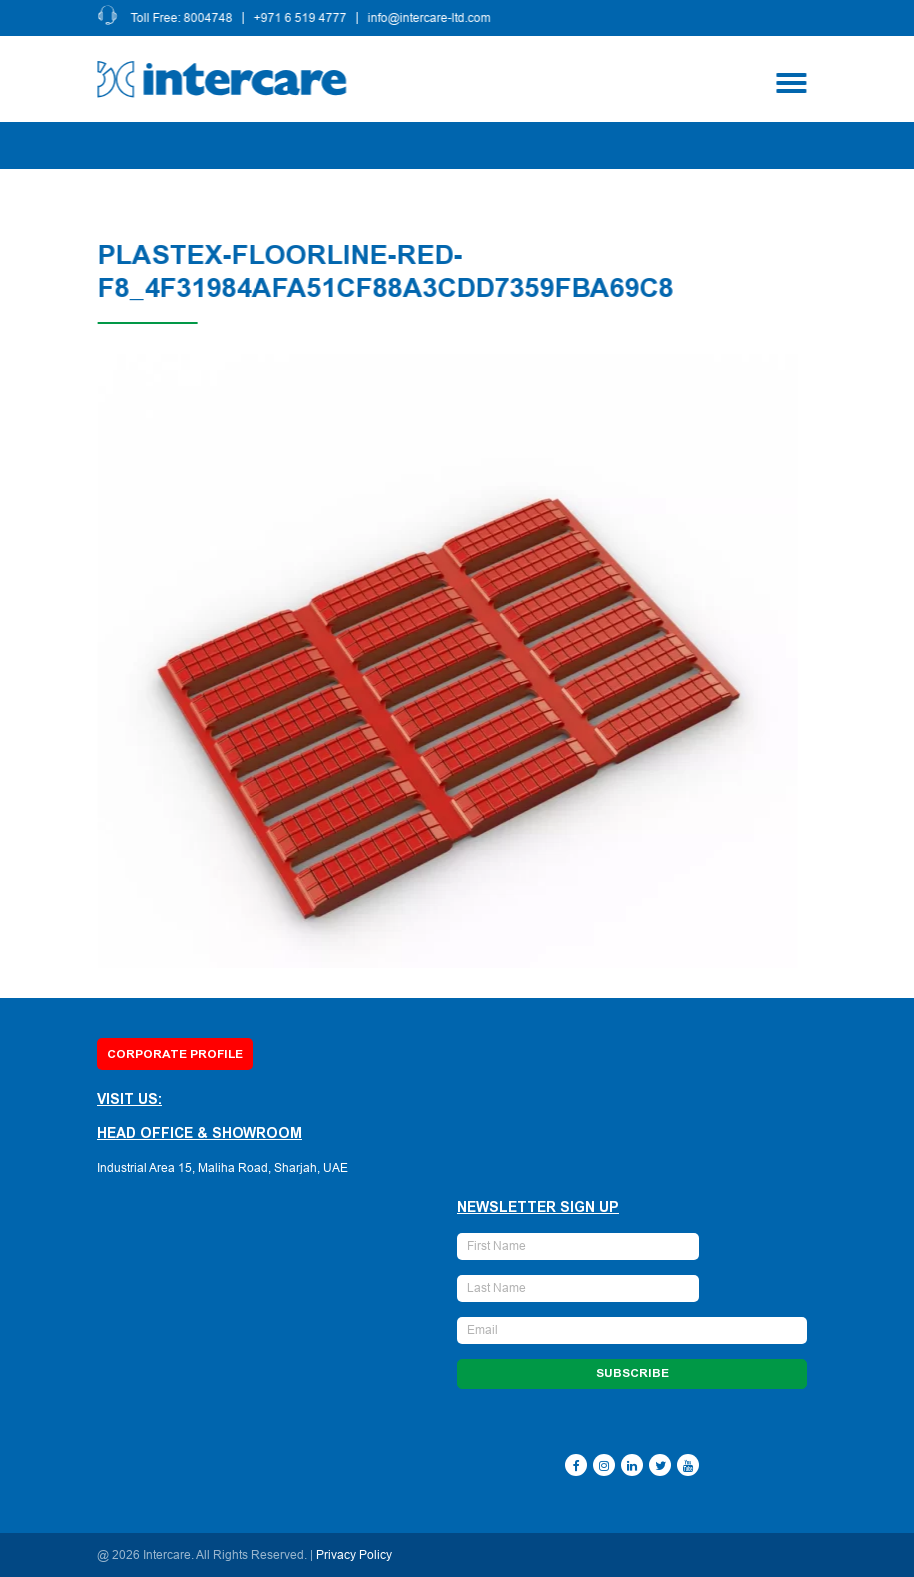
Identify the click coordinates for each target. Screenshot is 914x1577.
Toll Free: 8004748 (185, 18)
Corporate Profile (175, 1054)
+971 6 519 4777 (303, 18)
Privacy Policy (354, 1555)
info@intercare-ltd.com (432, 18)
